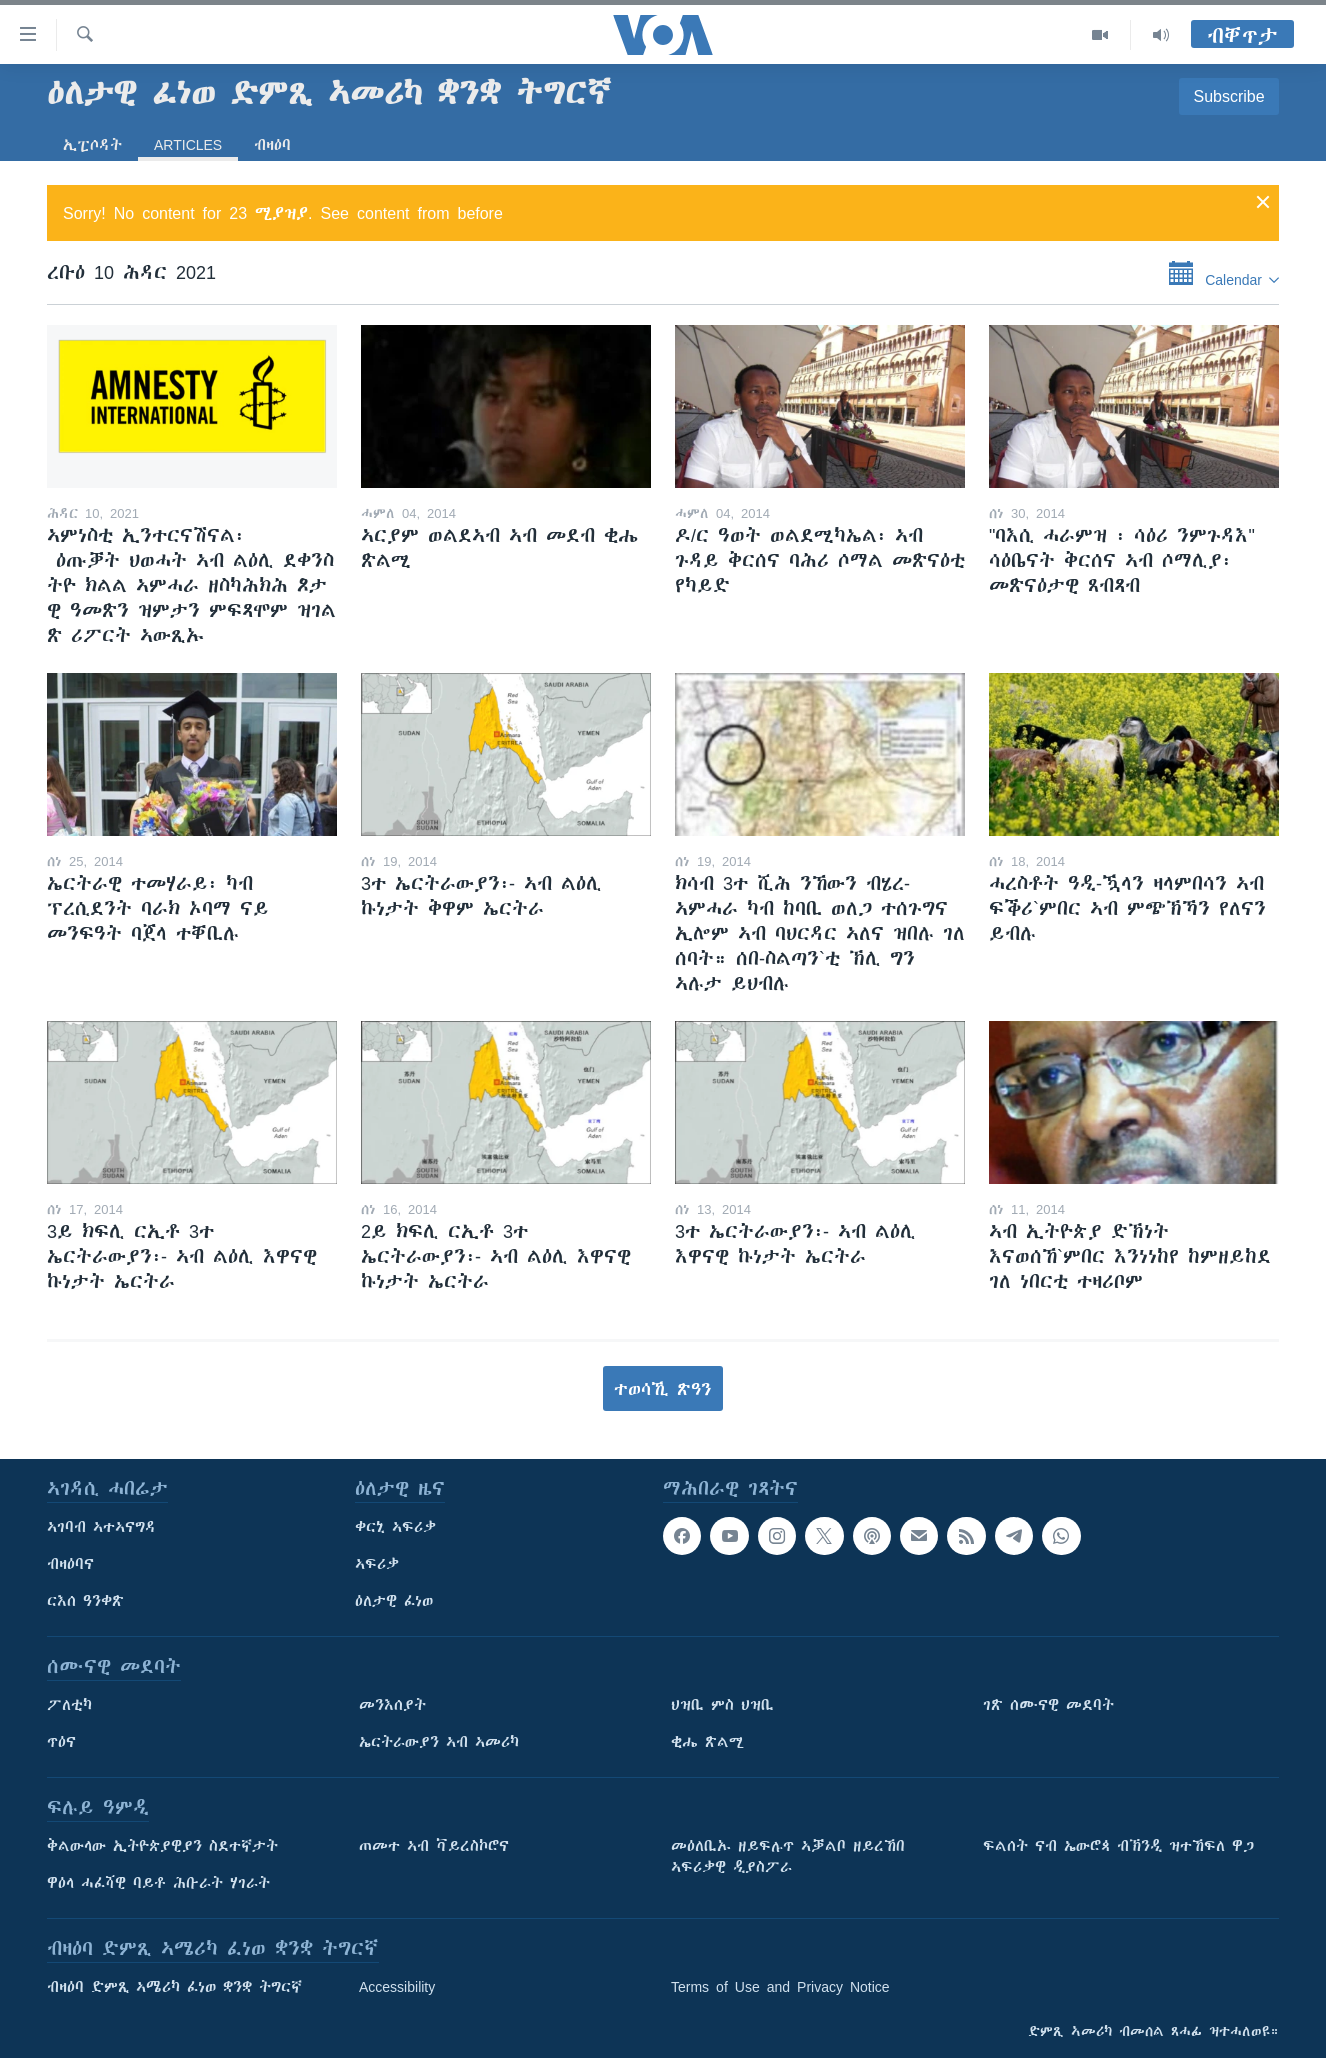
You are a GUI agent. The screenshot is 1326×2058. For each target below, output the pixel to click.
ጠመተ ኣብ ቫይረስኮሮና (434, 1846)
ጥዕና (61, 1742)
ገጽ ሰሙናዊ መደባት (1048, 1705)
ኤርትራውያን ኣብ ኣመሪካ (439, 1742)
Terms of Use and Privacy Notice (780, 1987)
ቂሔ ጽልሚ (707, 1742)
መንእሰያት (392, 1705)
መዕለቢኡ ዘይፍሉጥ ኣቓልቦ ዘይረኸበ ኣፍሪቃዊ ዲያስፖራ (788, 1856)
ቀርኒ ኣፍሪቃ (395, 1527)
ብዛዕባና (70, 1564)
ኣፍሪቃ (377, 1564)
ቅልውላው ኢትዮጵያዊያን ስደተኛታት (162, 1846)
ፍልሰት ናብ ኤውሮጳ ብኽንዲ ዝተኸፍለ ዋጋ (1118, 1846)
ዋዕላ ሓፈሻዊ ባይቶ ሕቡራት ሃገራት (158, 1883)
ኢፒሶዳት (92, 145)
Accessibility (397, 1987)
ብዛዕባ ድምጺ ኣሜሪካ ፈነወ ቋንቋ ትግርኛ (174, 1987)
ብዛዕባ (272, 145)
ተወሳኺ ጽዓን (663, 1389)
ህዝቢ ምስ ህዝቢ (722, 1705)
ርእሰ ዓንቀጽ (85, 1601)
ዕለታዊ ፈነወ (394, 1601)
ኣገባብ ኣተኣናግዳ (101, 1527)
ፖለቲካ (69, 1705)
